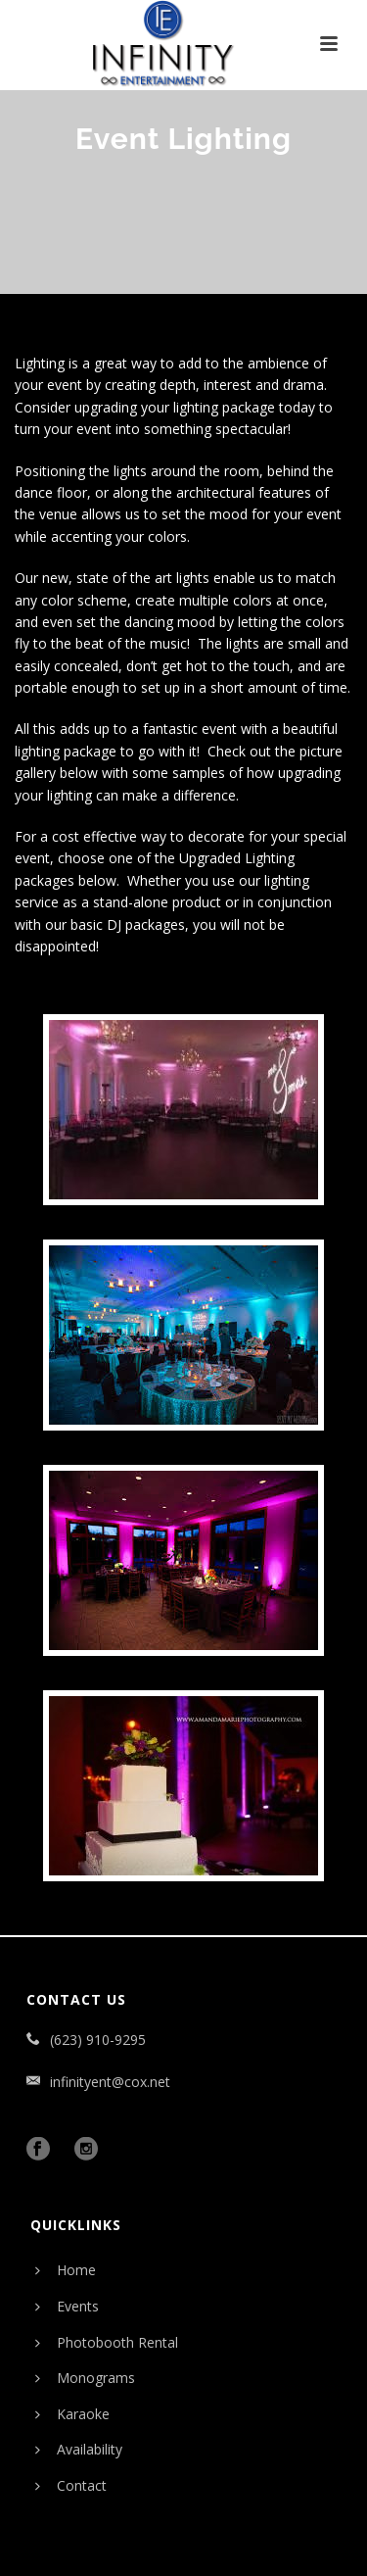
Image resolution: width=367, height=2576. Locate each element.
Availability (78, 2449)
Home (65, 2269)
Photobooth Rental (106, 2342)
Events (67, 2306)
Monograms (85, 2377)
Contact (71, 2485)
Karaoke (72, 2414)
